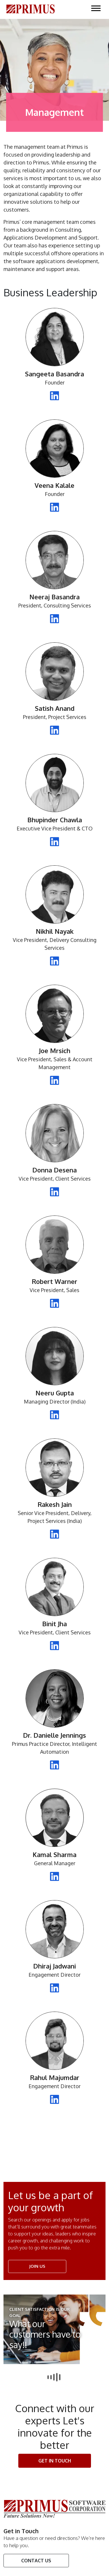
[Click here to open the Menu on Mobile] (96, 8)
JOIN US (37, 2266)
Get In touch (54, 2461)
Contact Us (36, 2560)
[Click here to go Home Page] (30, 8)
